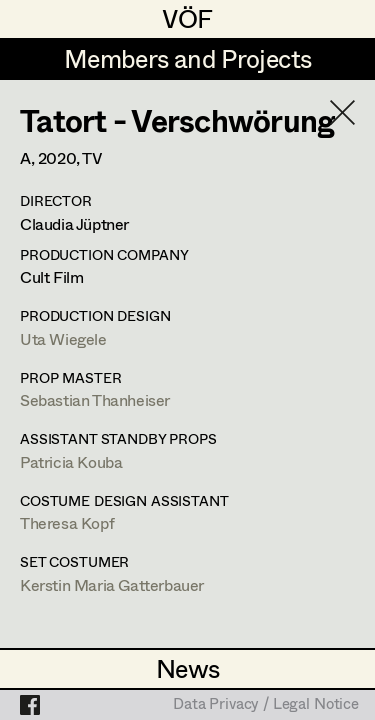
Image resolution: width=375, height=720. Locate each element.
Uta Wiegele (63, 338)
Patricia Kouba (71, 461)
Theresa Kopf (67, 522)
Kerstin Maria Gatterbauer (112, 584)
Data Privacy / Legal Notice (266, 705)
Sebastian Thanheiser (95, 399)
